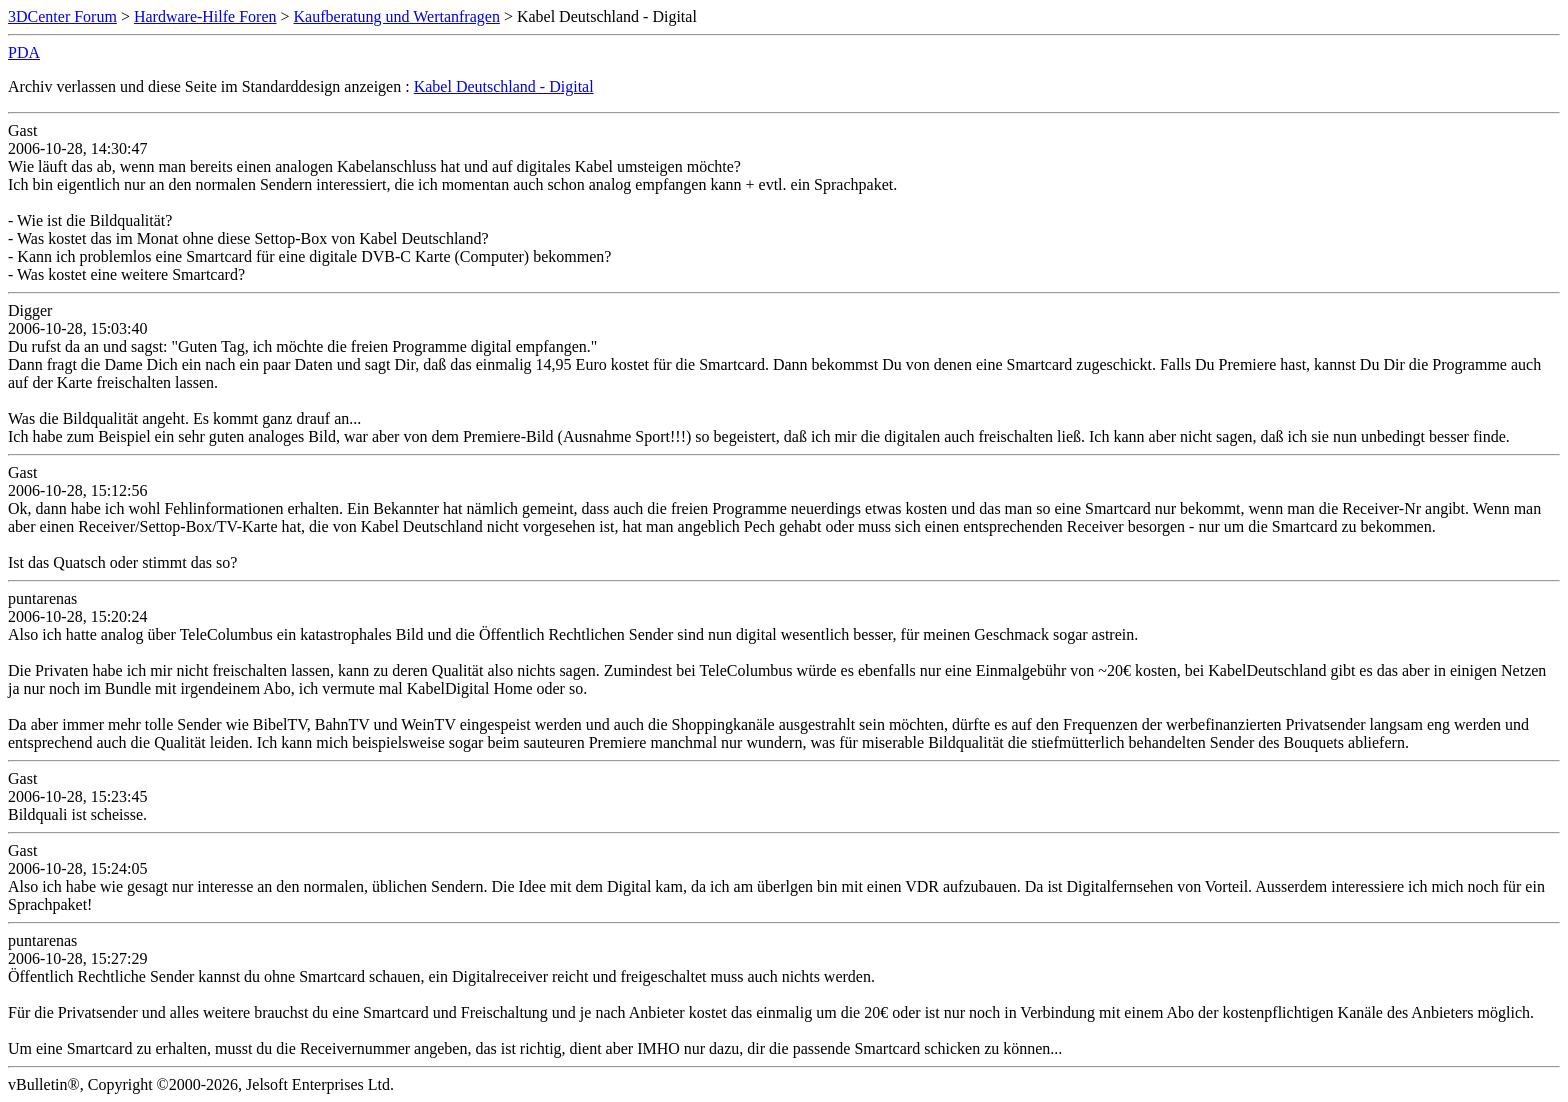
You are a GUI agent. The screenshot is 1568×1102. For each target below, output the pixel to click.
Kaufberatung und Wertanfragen (397, 16)
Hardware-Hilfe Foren (205, 16)
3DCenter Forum (62, 16)
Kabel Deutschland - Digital (504, 86)
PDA (24, 52)
